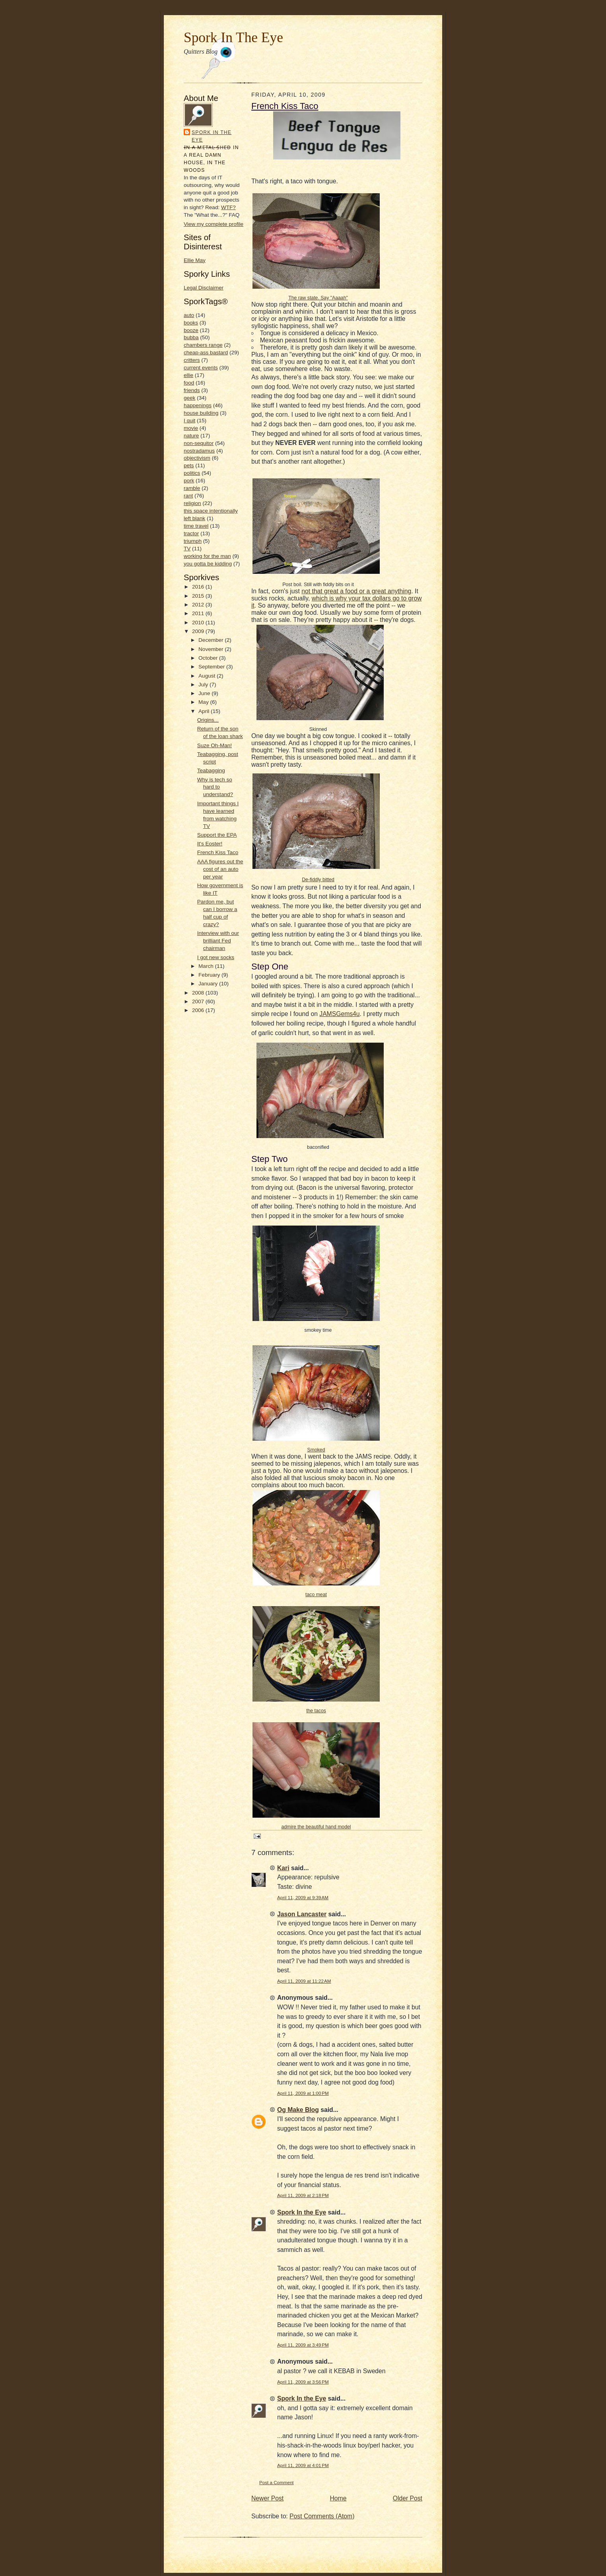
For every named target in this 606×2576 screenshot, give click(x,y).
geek (189, 398)
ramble (192, 488)
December (211, 640)
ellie (188, 375)
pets (189, 465)
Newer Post (267, 2498)
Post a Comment (276, 2482)
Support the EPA (217, 835)
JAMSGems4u (339, 1013)
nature (191, 436)
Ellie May (195, 260)
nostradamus (199, 451)
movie (191, 428)
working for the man (207, 556)
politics (192, 473)
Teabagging (211, 770)
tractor (191, 533)
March (206, 966)
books (191, 323)
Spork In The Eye (233, 37)
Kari (283, 1868)
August (207, 676)
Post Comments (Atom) (321, 2516)
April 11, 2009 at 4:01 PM (303, 2465)
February (209, 975)
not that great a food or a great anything (356, 591)
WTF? (228, 207)
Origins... (208, 720)
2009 (199, 631)
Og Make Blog (298, 2109)
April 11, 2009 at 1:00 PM (303, 2093)
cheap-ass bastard (206, 353)
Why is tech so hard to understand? (215, 787)
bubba (191, 337)
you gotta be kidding (208, 564)
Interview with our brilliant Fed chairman (218, 940)
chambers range (203, 345)
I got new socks (215, 957)
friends (192, 390)
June (205, 693)
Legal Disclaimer (203, 288)
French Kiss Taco (217, 852)
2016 (199, 587)
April (204, 711)
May (204, 702)
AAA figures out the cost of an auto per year (220, 869)
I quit (189, 421)
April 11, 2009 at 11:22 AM (304, 1980)
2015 (199, 596)
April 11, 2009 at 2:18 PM (303, 2195)
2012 (199, 605)
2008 (199, 993)
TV (187, 549)
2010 (199, 623)
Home (338, 2498)
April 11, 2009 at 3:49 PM (303, 2344)
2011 (199, 613)
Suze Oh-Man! (214, 745)
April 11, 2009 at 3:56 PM (303, 2381)
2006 (199, 1010)
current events (201, 368)
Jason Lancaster (301, 1914)
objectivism (197, 458)
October (208, 658)
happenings (198, 405)
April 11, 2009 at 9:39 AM (302, 1897)
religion (192, 503)
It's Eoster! (209, 844)
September (212, 667)
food (189, 383)
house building (201, 413)
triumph (193, 541)
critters (192, 360)
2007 (199, 1001)
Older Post (407, 2498)
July (204, 685)
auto (189, 315)
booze (191, 330)
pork (189, 481)
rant (188, 496)
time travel (196, 526)
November (211, 649)
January (208, 984)
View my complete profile (213, 224)
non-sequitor (199, 443)
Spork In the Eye (211, 136)
